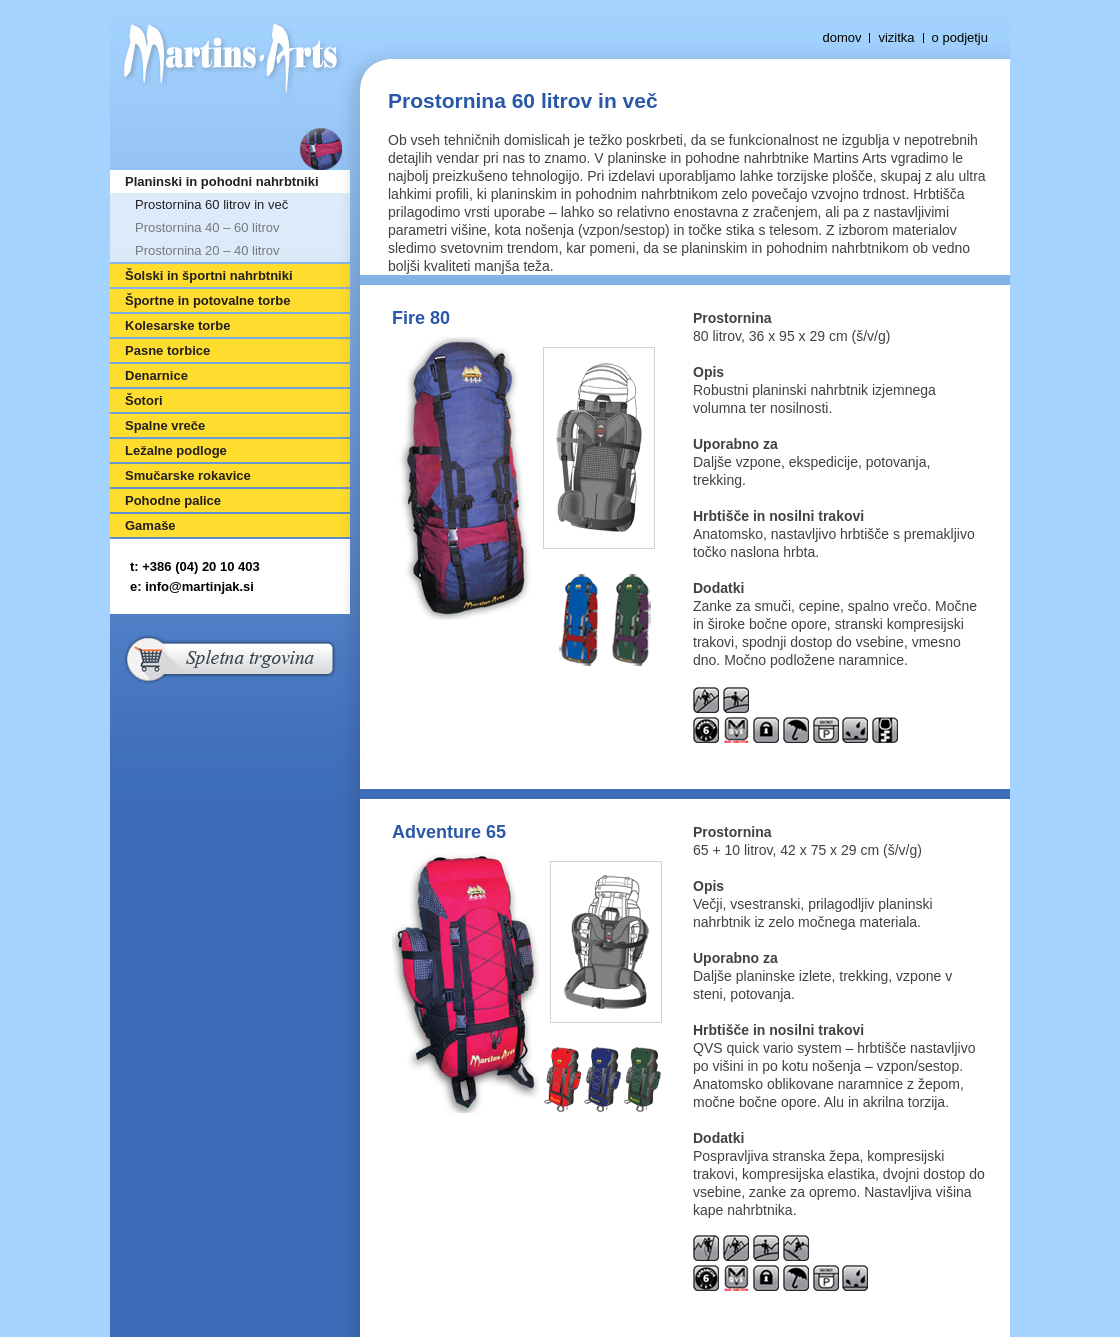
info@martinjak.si (199, 586)
